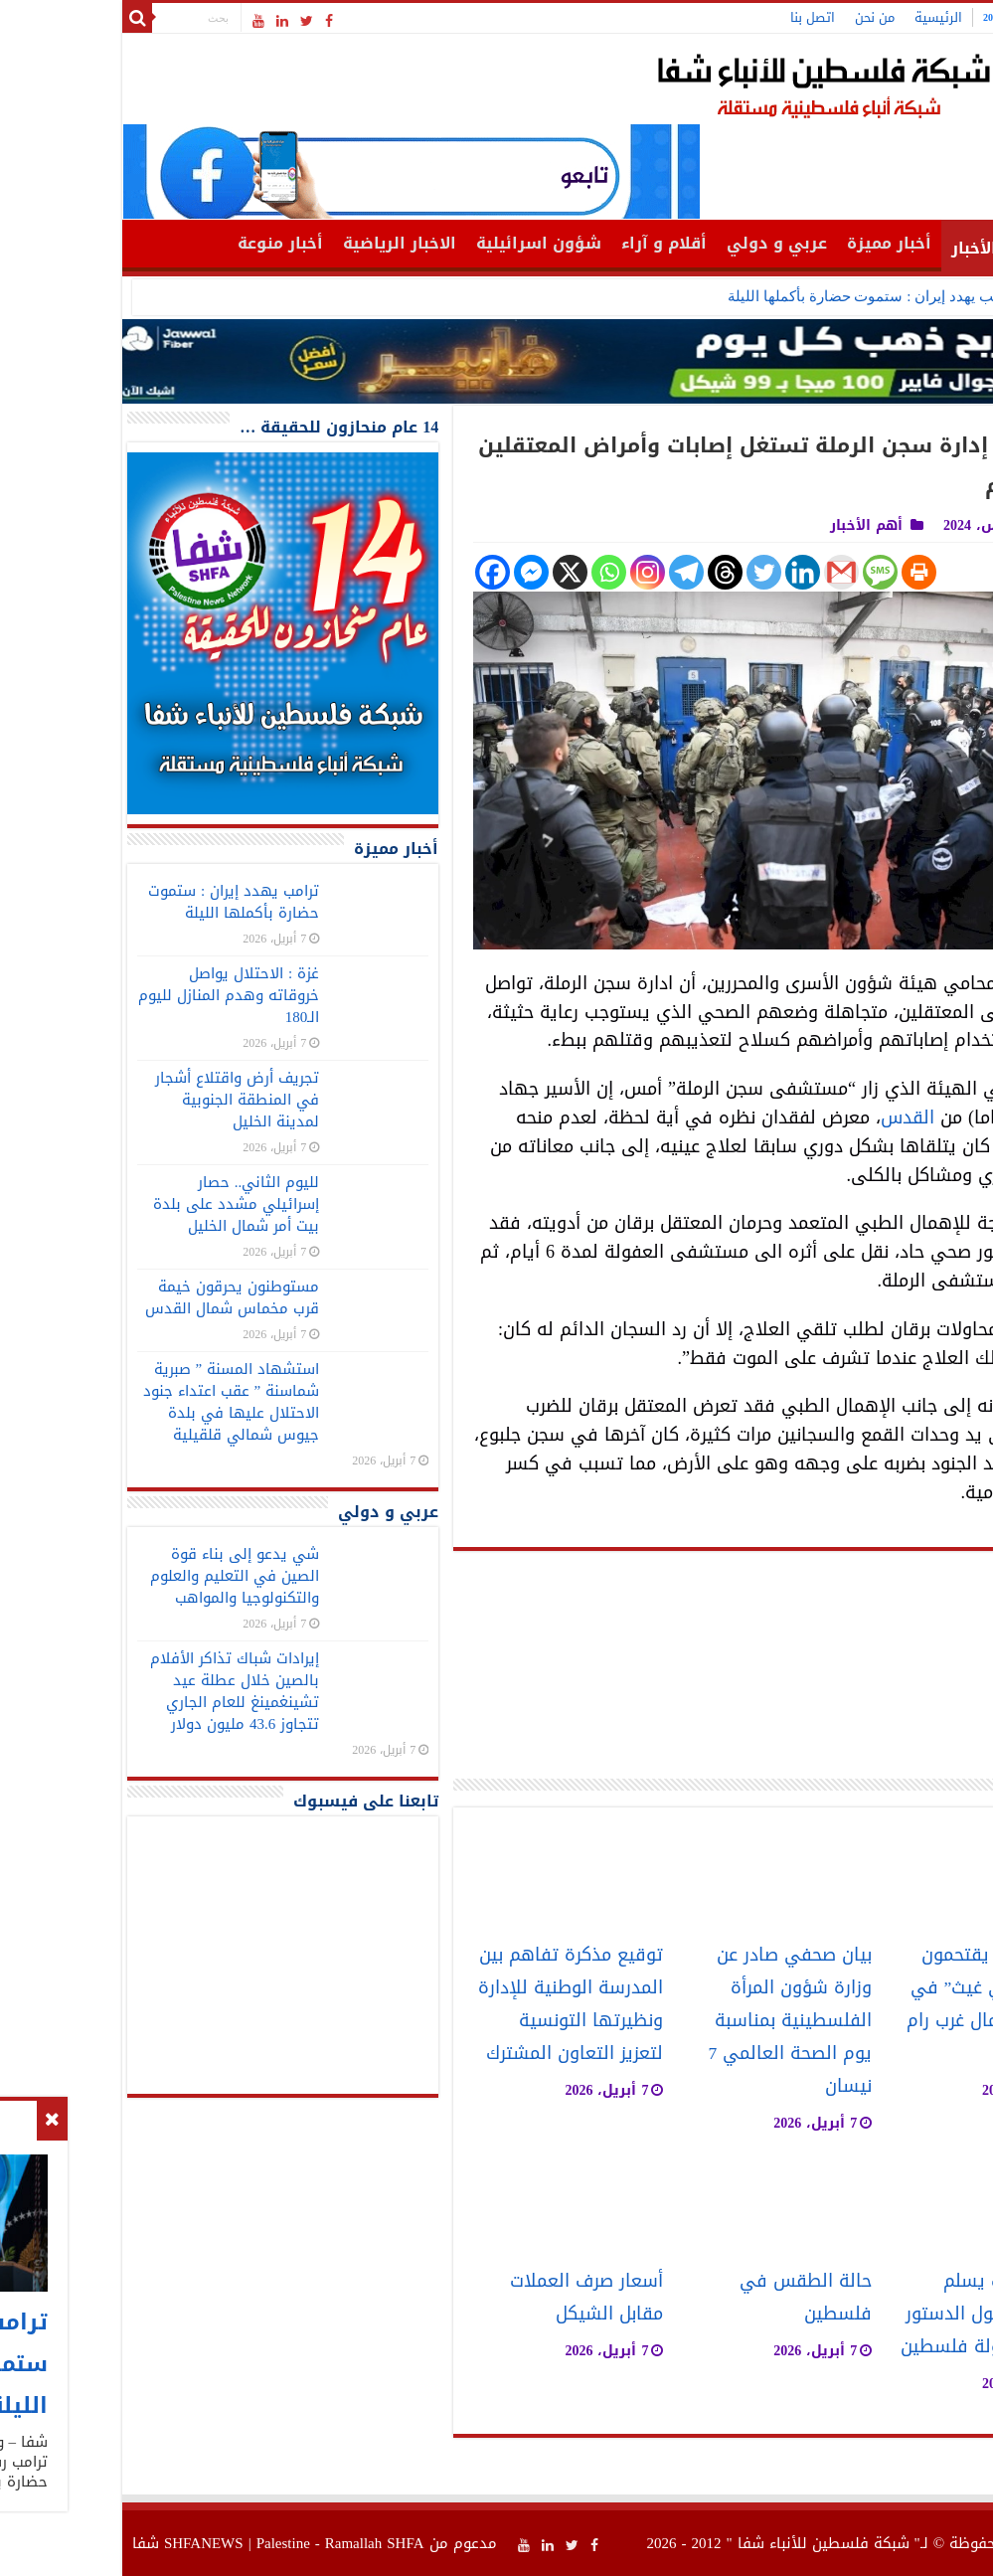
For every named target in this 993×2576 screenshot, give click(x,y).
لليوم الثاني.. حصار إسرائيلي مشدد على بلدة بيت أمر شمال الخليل (119, 1204)
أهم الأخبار (875, 248)
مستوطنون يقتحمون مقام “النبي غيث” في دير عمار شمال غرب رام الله (876, 2004)
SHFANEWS (86, 2543)
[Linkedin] (685, 572)
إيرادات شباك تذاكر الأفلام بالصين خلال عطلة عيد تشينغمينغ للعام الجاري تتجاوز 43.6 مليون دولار (117, 1691)
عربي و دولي (659, 243)
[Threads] (607, 572)
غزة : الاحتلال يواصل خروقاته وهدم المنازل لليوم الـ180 (111, 995)
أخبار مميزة (772, 243)
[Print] (801, 572)
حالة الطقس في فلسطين (688, 2297)
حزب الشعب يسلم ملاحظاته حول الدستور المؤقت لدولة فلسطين (873, 2314)
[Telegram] (569, 572)
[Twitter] (646, 572)
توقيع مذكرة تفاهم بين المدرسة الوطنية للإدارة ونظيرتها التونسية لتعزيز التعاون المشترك (453, 2004)
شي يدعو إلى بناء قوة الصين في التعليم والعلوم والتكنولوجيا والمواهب (117, 1576)
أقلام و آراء (546, 243)
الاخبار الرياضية (282, 243)
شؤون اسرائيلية (421, 243)
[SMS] (762, 572)
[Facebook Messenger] (414, 572)
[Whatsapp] (491, 572)
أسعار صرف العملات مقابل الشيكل (469, 2297)
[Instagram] (530, 572)
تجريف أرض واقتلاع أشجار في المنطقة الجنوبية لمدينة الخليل (120, 1099)
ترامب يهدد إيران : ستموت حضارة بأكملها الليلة (755, 296)
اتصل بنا (695, 17)
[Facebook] (375, 572)
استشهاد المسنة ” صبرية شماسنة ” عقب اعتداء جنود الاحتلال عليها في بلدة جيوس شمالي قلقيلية (114, 1402)
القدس (790, 1117)
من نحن (757, 17)
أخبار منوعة (163, 243)
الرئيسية (821, 17)
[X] (452, 572)
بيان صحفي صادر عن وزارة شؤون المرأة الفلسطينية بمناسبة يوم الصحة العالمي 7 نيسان (673, 2021)
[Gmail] (724, 572)
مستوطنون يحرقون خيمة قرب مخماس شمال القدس (115, 1297)
